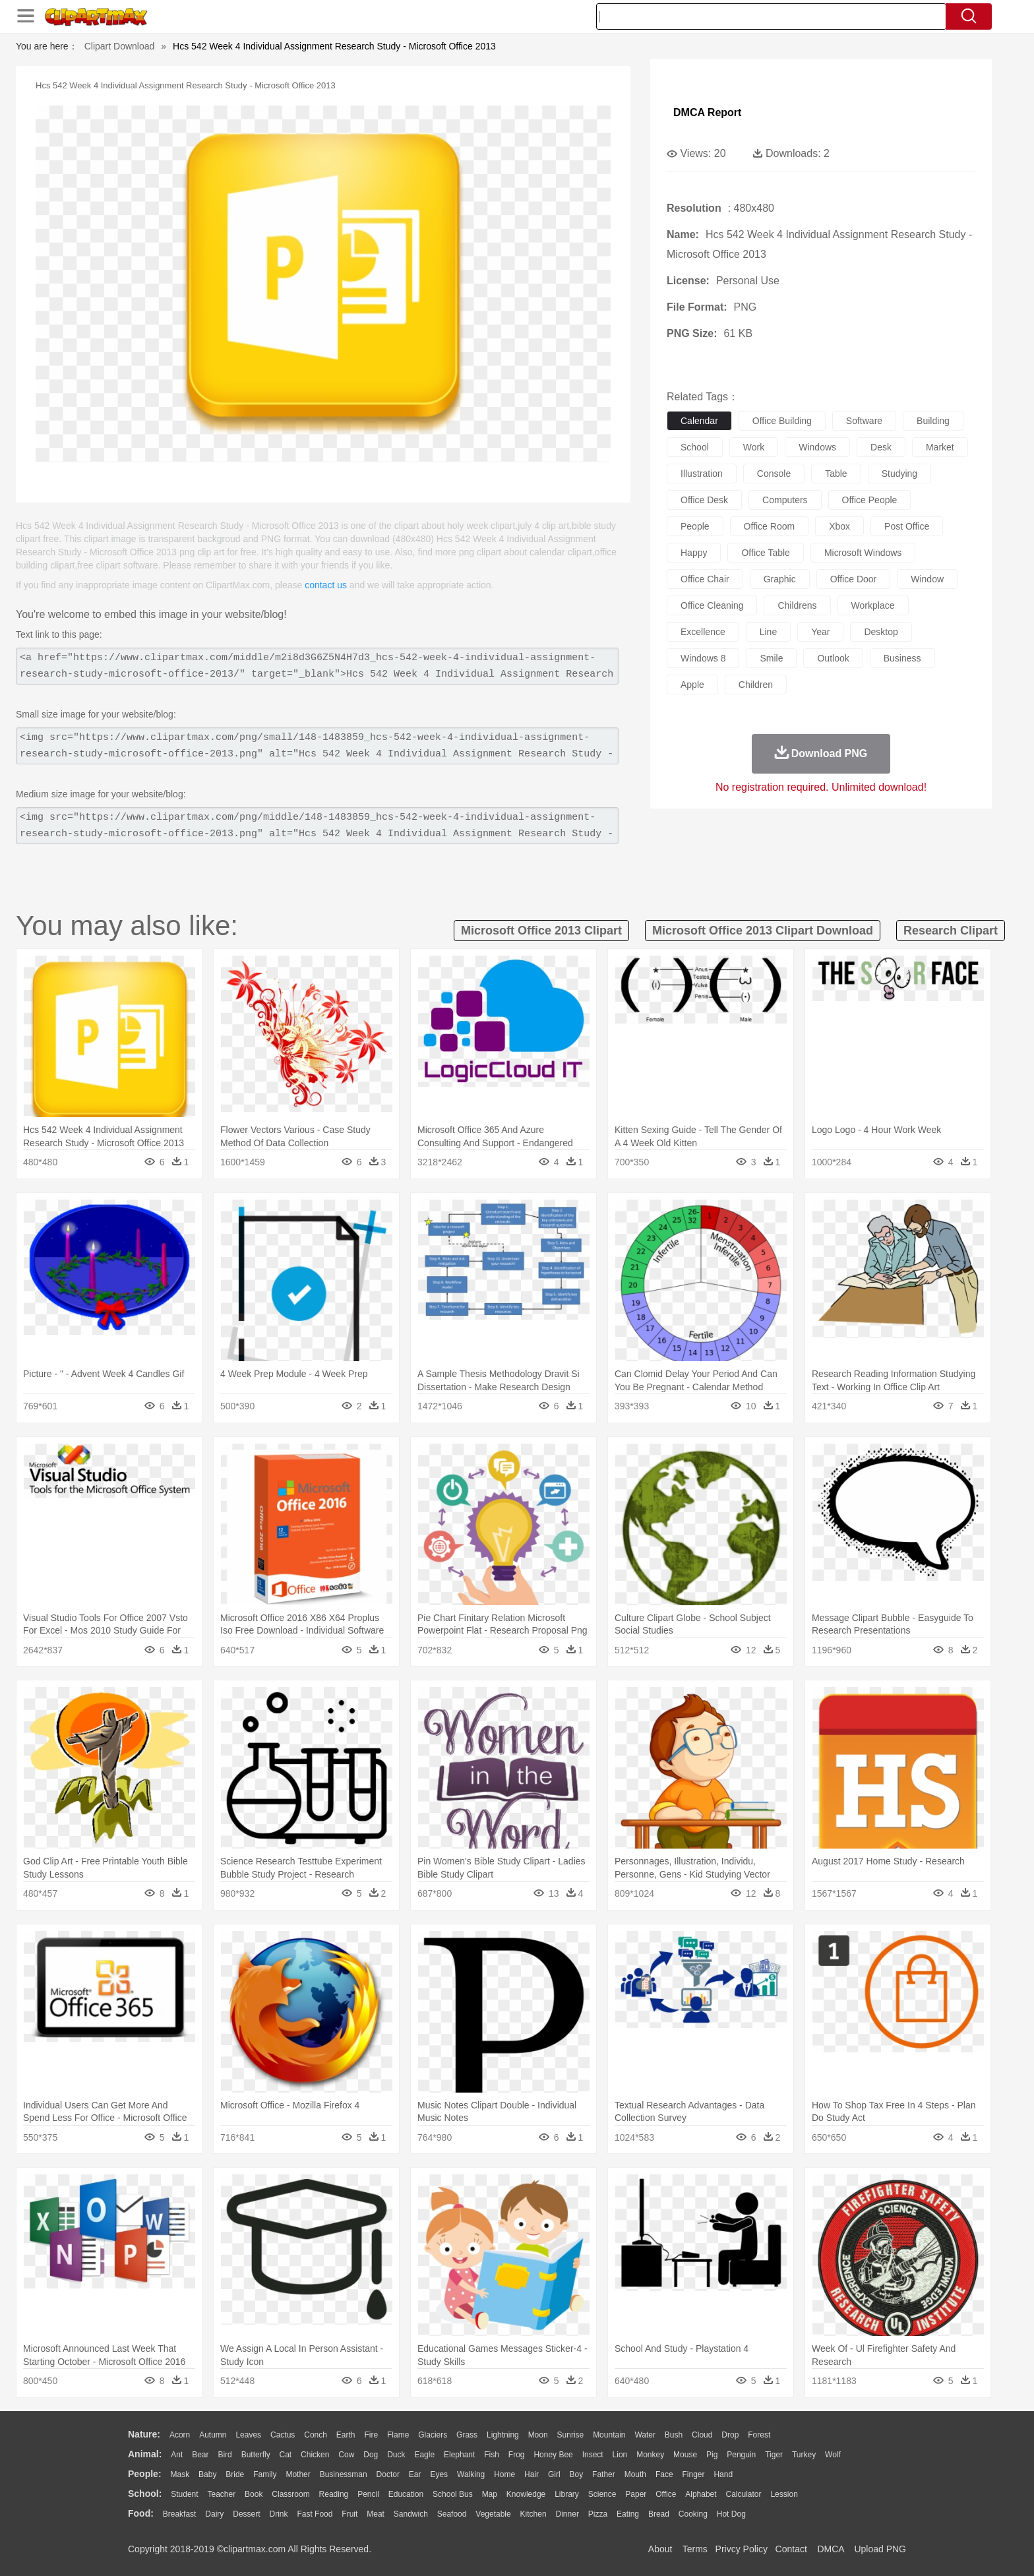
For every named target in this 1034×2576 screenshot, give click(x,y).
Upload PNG (880, 2549)
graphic (780, 579)
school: (145, 2493)
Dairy (214, 2514)
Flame (398, 2434)
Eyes (439, 2474)
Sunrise (570, 2434)
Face (664, 2474)
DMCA (830, 2549)
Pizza (597, 2514)
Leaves (248, 2434)
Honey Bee (552, 2454)
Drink (279, 2514)
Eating (628, 2514)
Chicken (315, 2454)
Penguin (741, 2454)
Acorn (179, 2434)
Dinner (567, 2514)
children (756, 684)
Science (602, 2494)
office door (853, 579)
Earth (345, 2434)
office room (769, 526)
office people (869, 500)
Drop (730, 2434)
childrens (796, 605)
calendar (699, 420)
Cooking (693, 2514)
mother (298, 2474)
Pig (711, 2454)
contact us (326, 585)
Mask (179, 2474)
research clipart (950, 930)
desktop (880, 632)
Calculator (744, 2494)
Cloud (702, 2434)
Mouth (635, 2474)
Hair (531, 2474)
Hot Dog (731, 2514)
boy (577, 2474)
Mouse (685, 2454)
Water (644, 2434)
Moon (538, 2434)
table (836, 473)
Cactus (282, 2434)
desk (881, 447)
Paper (635, 2494)
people (695, 526)
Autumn (212, 2434)
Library (567, 2494)
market (940, 447)
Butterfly (255, 2454)
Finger (693, 2474)
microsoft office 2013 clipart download (762, 930)
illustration (702, 473)
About (660, 2549)
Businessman (343, 2474)
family (264, 2474)
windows (817, 447)
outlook (833, 658)
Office (665, 2494)
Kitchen (533, 2514)
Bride (235, 2474)
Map (489, 2494)
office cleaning (712, 605)
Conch (315, 2434)
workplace (873, 605)
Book (253, 2494)
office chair (705, 579)
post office (906, 526)
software (864, 420)
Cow (346, 2454)
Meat (375, 2514)
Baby (207, 2474)
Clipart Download (119, 46)
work (753, 447)
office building (782, 420)
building (933, 420)
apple (692, 684)
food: (141, 2513)
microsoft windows (862, 552)
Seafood (452, 2514)
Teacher (222, 2494)
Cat (286, 2454)
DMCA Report (707, 112)
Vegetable (492, 2514)
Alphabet (700, 2494)
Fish (491, 2454)
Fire (371, 2434)
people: (145, 2474)
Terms (695, 2549)
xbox (839, 526)
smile (771, 658)
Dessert (246, 2514)
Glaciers (432, 2434)
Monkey (650, 2454)
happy (694, 552)
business (902, 658)
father (603, 2474)
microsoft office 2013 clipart (541, 930)
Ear (415, 2474)
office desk (704, 500)
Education (405, 2494)
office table (765, 552)
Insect (592, 2454)
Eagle (424, 2454)
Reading (334, 2494)
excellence (703, 632)
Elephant (459, 2454)
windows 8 (703, 658)
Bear (200, 2454)
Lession (783, 2494)
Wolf (833, 2454)
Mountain (609, 2434)
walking (471, 2474)
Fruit (349, 2514)
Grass (466, 2434)
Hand (723, 2474)
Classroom (290, 2494)
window (927, 579)
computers (784, 500)
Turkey (804, 2454)
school (695, 447)
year (820, 632)
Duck (396, 2454)
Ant (177, 2454)
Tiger (774, 2454)
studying (899, 473)
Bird (224, 2454)
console (774, 473)
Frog (516, 2454)
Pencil (368, 2494)
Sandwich (411, 2514)
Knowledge (525, 2494)
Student (184, 2494)
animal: (145, 2454)
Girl (554, 2474)
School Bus (453, 2494)
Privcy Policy (741, 2549)
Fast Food (314, 2514)
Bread (658, 2514)
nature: (144, 2434)
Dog (370, 2454)
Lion (620, 2454)
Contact (791, 2549)
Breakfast (180, 2514)
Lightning (503, 2434)
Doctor (388, 2474)
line (768, 632)
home (504, 2474)
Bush (674, 2434)
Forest (759, 2434)
